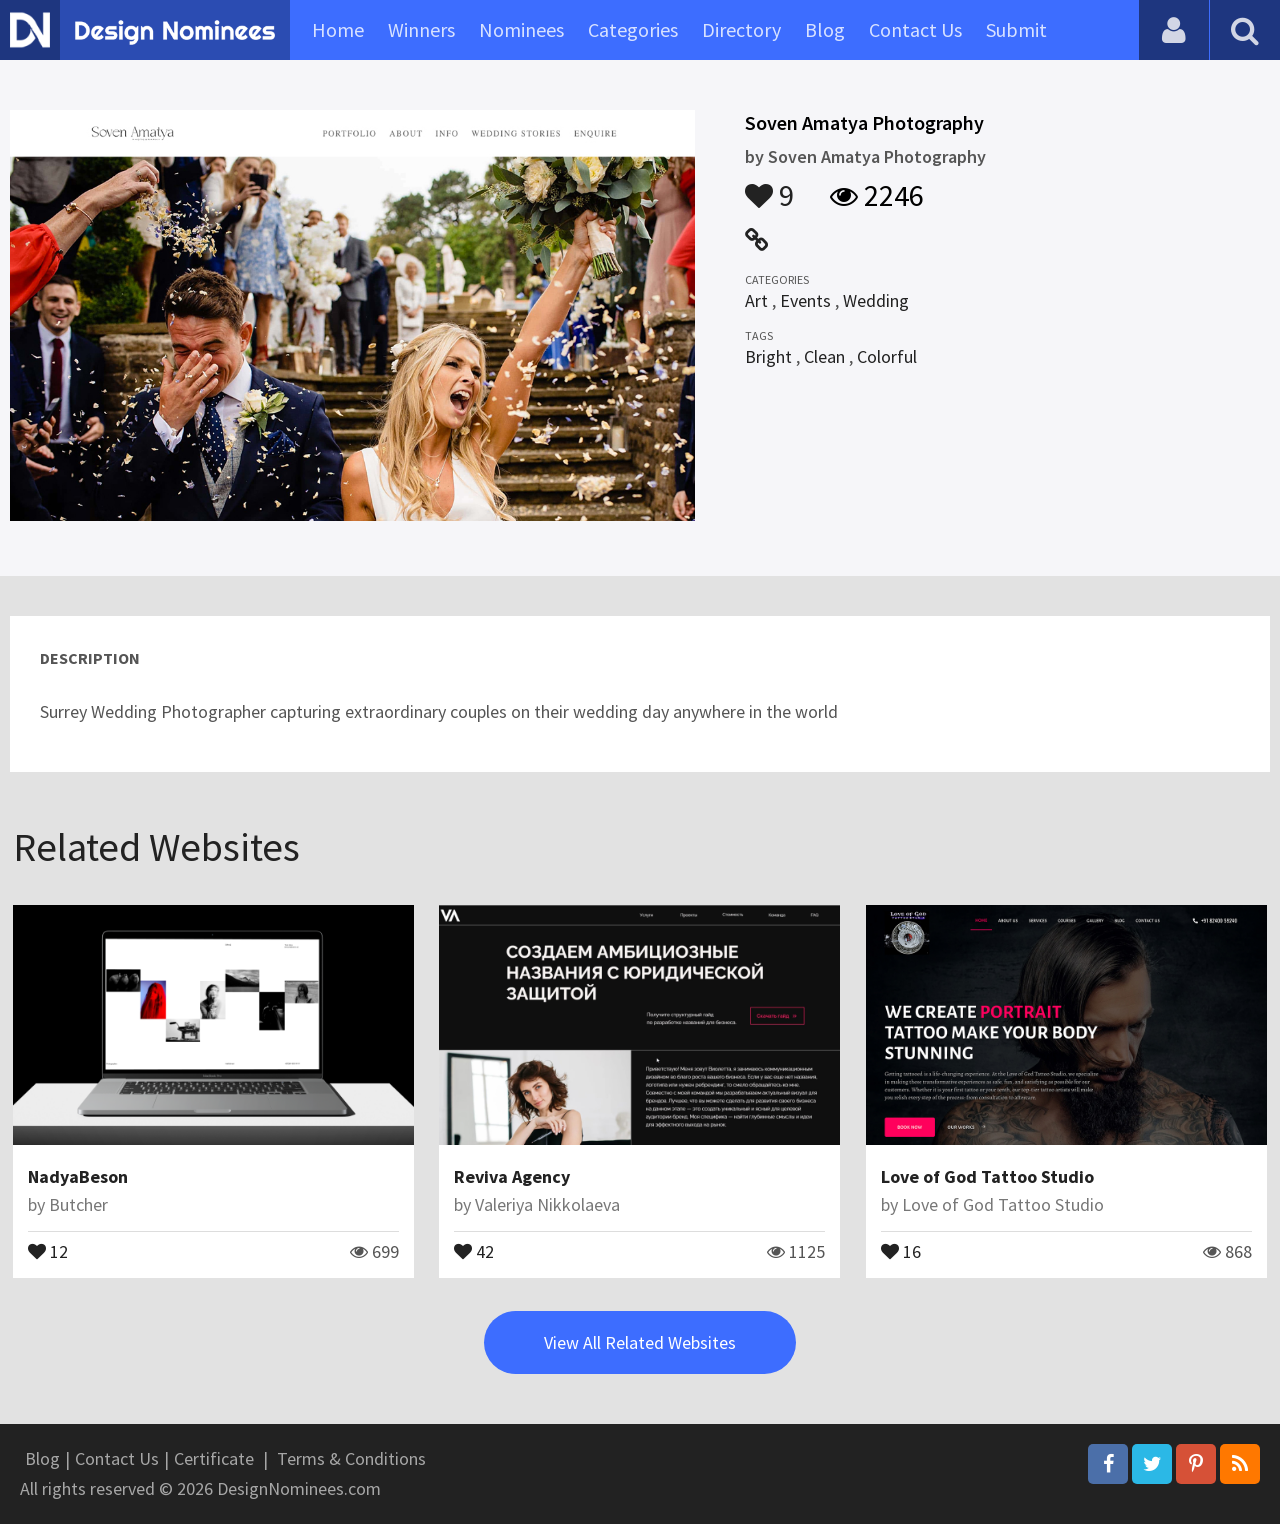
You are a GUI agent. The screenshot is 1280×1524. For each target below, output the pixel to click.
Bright (768, 356)
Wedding (876, 300)
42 (474, 1250)
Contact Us (915, 29)
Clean (824, 356)
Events (805, 300)
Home (338, 29)
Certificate (214, 1458)
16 (901, 1250)
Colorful (887, 356)
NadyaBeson (78, 1176)
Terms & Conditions (351, 1458)
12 (48, 1250)
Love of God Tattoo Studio (987, 1176)
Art (756, 300)
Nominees (521, 29)
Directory (741, 29)
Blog (825, 29)
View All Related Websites (640, 1342)
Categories (633, 29)
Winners (421, 29)
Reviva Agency (512, 1176)
